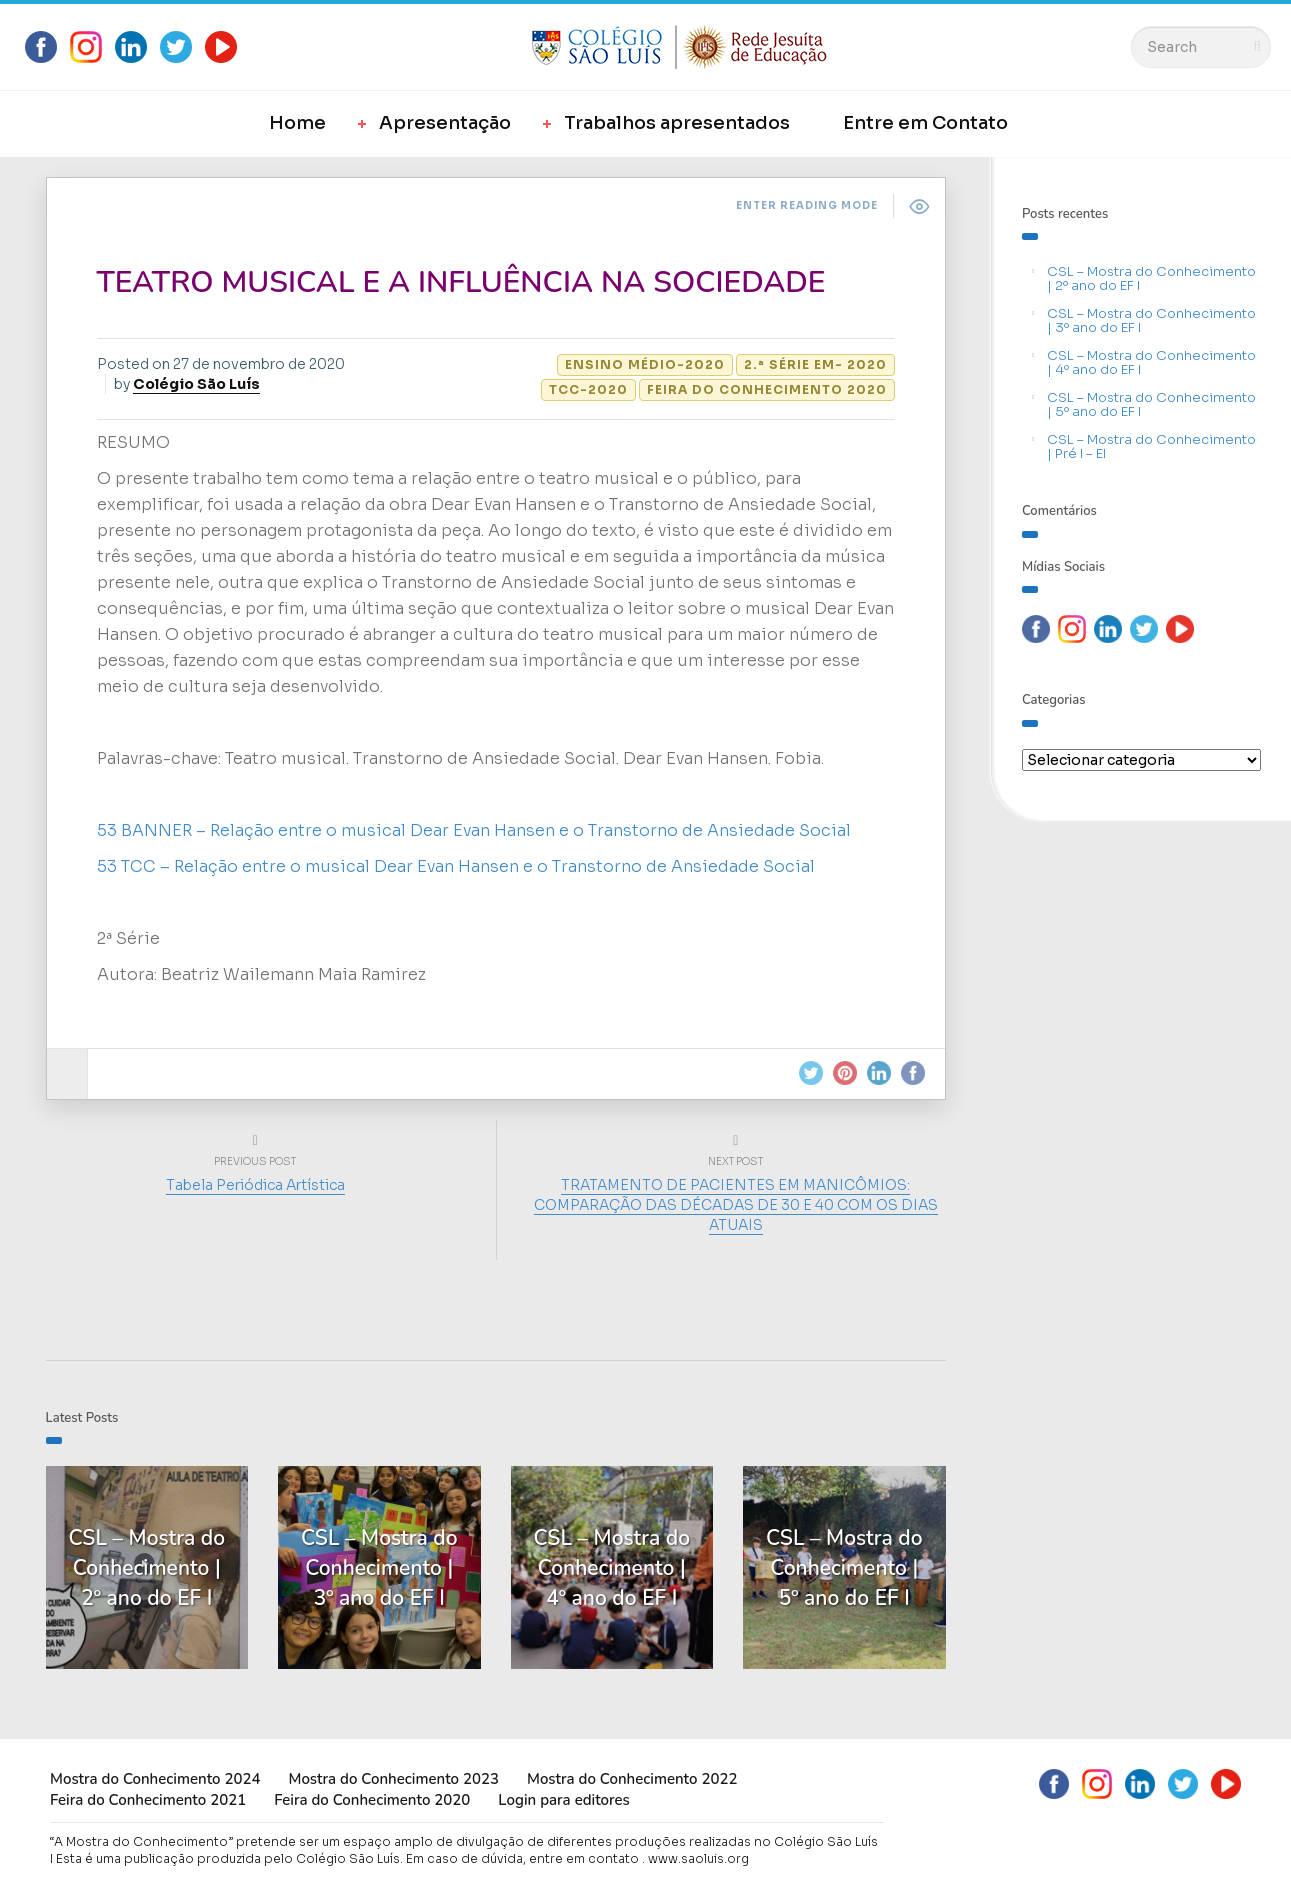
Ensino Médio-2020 (645, 364)
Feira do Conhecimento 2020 (767, 389)
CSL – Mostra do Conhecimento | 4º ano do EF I (1151, 362)
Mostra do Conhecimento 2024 (155, 1779)
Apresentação (445, 123)
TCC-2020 (588, 389)
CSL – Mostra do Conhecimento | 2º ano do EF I (1151, 278)
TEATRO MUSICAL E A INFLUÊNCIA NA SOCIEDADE (461, 282)
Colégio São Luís (196, 384)
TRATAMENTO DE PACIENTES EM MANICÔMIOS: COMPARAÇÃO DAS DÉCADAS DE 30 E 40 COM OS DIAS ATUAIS (736, 1205)
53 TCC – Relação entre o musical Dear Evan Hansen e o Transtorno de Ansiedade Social (456, 866)
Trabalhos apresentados (677, 123)
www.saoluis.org (698, 1858)
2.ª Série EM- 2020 (815, 364)
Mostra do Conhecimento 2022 (632, 1779)
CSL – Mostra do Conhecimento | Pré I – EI (1151, 446)
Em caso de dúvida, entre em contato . (525, 1858)
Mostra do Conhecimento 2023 (393, 1779)
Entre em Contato (925, 123)
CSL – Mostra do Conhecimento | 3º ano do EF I (1151, 320)
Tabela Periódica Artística (255, 1185)
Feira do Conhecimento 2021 (148, 1800)
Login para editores (564, 1800)
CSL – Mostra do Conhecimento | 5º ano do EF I (1151, 404)
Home (297, 123)
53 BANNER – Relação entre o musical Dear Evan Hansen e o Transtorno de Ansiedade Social (474, 830)
